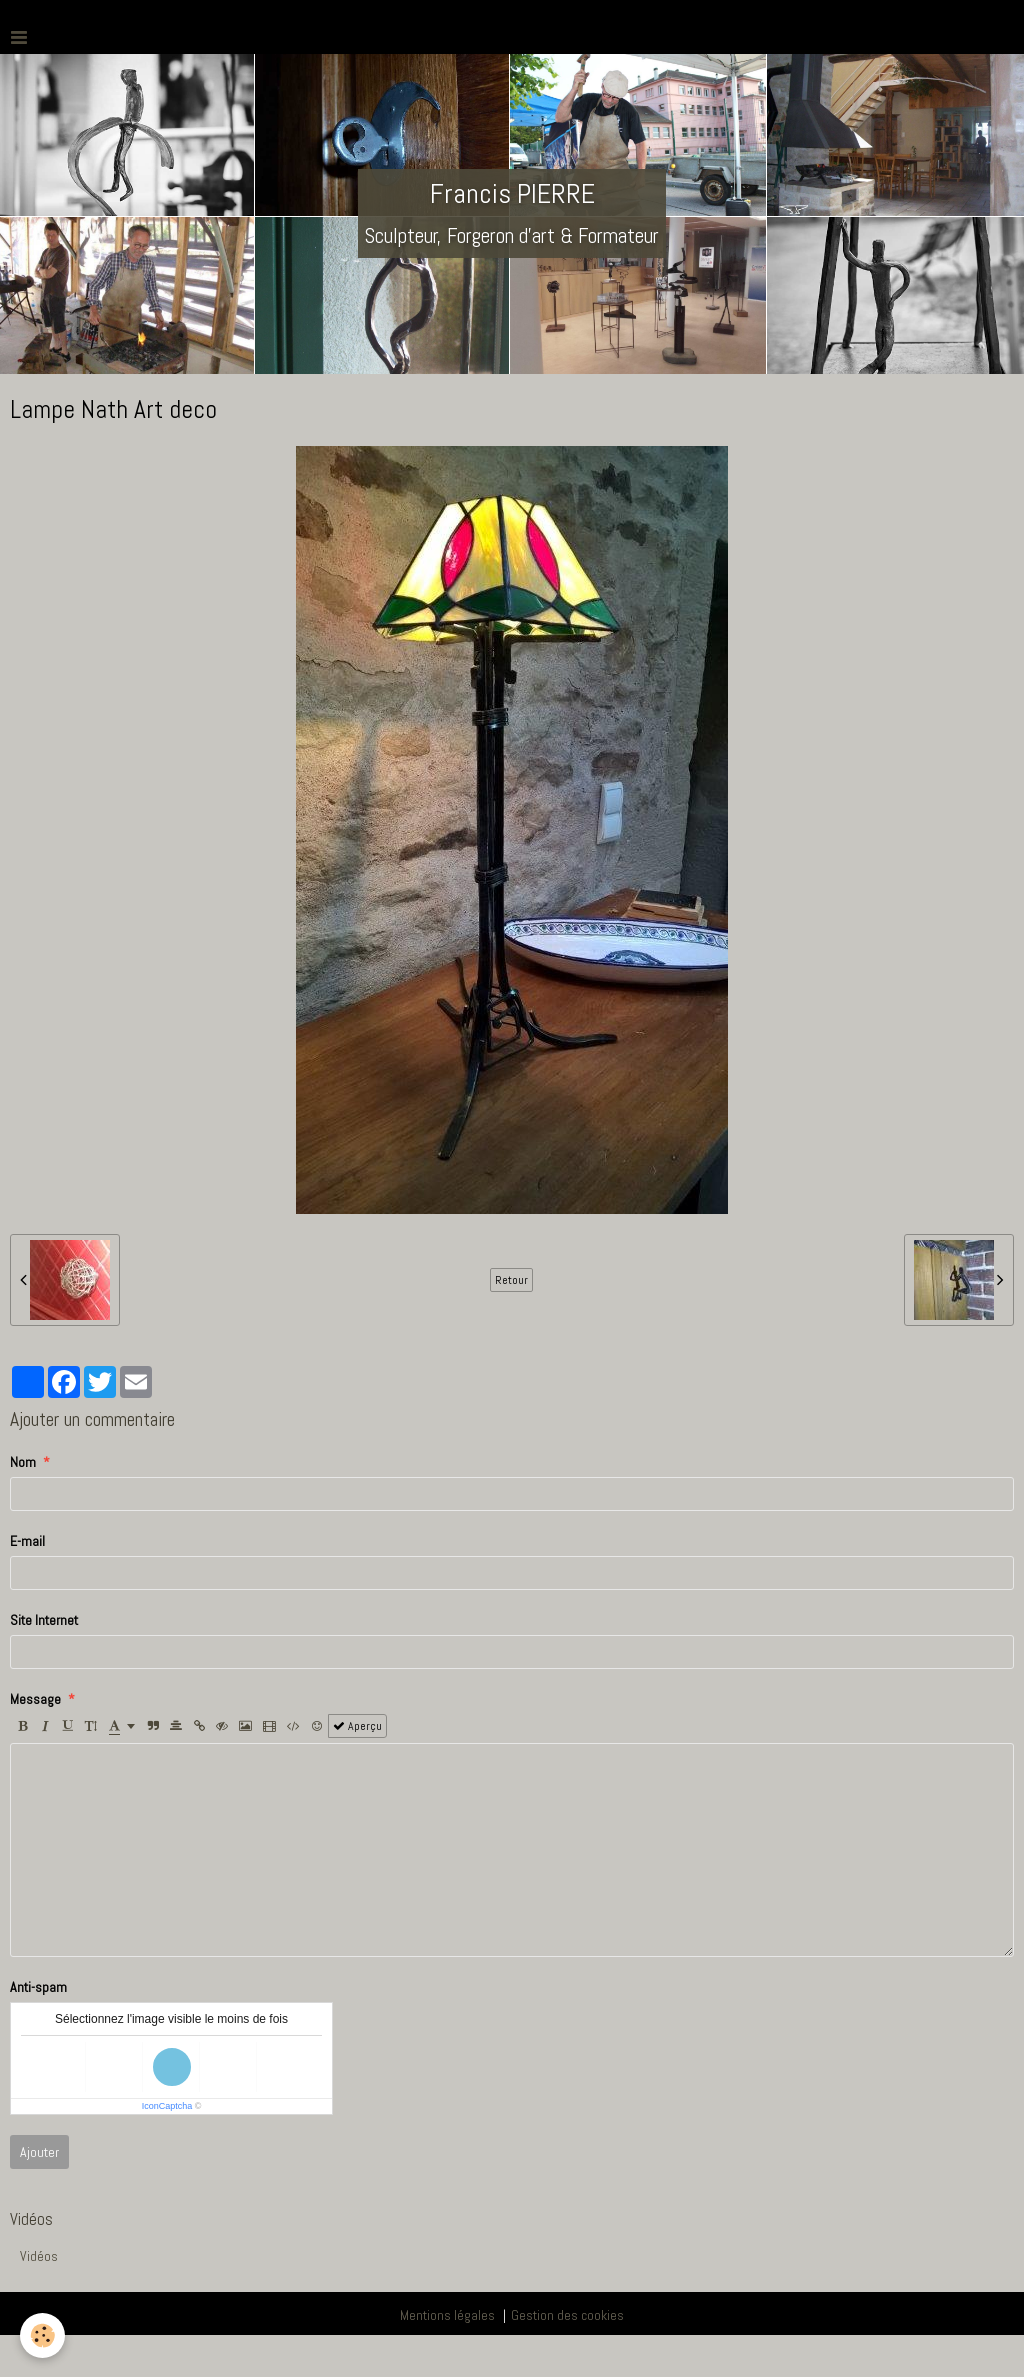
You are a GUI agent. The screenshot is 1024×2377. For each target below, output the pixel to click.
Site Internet (44, 1620)
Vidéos (39, 2256)
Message (35, 1699)
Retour (511, 1280)
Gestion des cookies (567, 2315)
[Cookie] (42, 2335)
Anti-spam (38, 1987)
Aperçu (357, 1726)
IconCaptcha (167, 2106)
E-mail (27, 1541)
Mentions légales (447, 2315)
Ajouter (39, 2152)
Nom (23, 1462)
